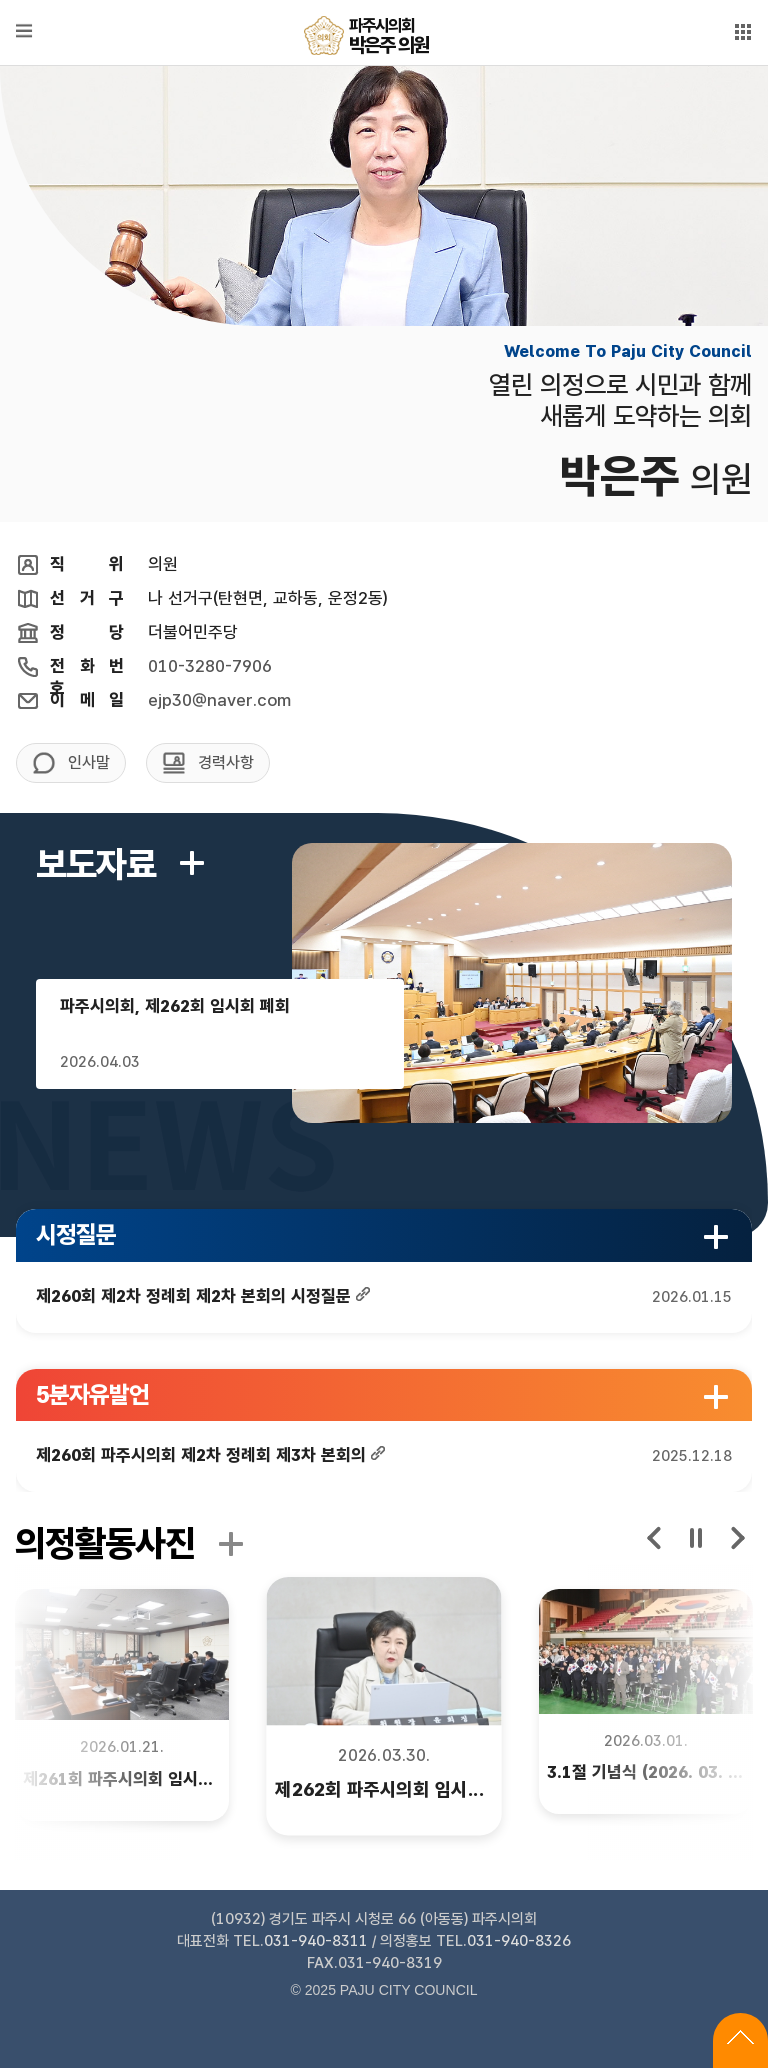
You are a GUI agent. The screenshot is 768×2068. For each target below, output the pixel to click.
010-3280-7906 (210, 666)
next (737, 1538)
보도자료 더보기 (192, 863)
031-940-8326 (519, 1941)
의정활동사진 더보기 (231, 1544)
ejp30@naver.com (219, 700)
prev (655, 1538)
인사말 (89, 762)
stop (696, 1538)
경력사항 (226, 762)
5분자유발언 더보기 (716, 1397)
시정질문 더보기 (716, 1237)
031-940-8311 (316, 1941)
